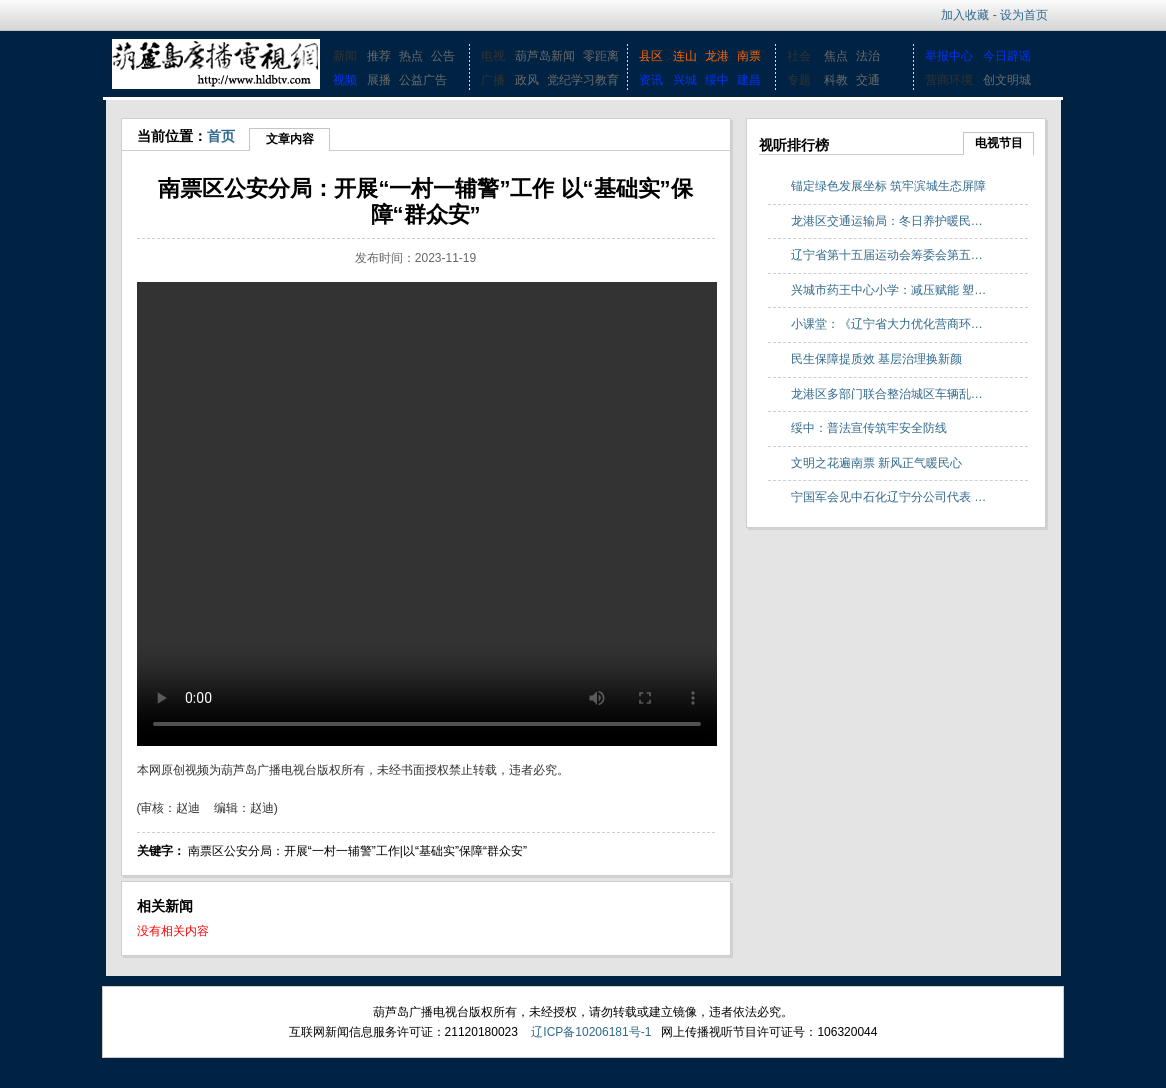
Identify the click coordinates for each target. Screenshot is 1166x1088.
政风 (527, 80)
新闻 (345, 56)
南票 (749, 56)
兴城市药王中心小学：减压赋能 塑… (888, 290)
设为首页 (1024, 15)
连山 (685, 56)
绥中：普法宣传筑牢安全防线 (869, 428)
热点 (411, 56)
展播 (379, 80)
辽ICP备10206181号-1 (591, 1032)
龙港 (717, 56)
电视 (493, 56)
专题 (799, 80)
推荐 (379, 56)
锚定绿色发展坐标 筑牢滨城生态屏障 (888, 186)
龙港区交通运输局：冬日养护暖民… (887, 221)
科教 (836, 80)
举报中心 (949, 56)
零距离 (601, 56)
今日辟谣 (1007, 56)
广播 (493, 80)
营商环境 (949, 80)
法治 (868, 56)
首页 (221, 136)
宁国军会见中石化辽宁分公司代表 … (888, 497)
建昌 (749, 80)
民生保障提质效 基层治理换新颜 (876, 359)
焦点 (836, 56)
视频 (345, 80)
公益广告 (423, 80)
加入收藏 (965, 15)
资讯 (651, 80)
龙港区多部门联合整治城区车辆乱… (887, 394)
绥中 (717, 80)
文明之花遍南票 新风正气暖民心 (876, 463)
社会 (799, 56)
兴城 (685, 80)
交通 (868, 80)
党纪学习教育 (583, 80)
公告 (443, 56)
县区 (651, 56)
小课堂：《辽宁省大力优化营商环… (887, 324)
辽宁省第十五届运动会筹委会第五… (887, 255)
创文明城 (1007, 80)
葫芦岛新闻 (545, 56)
